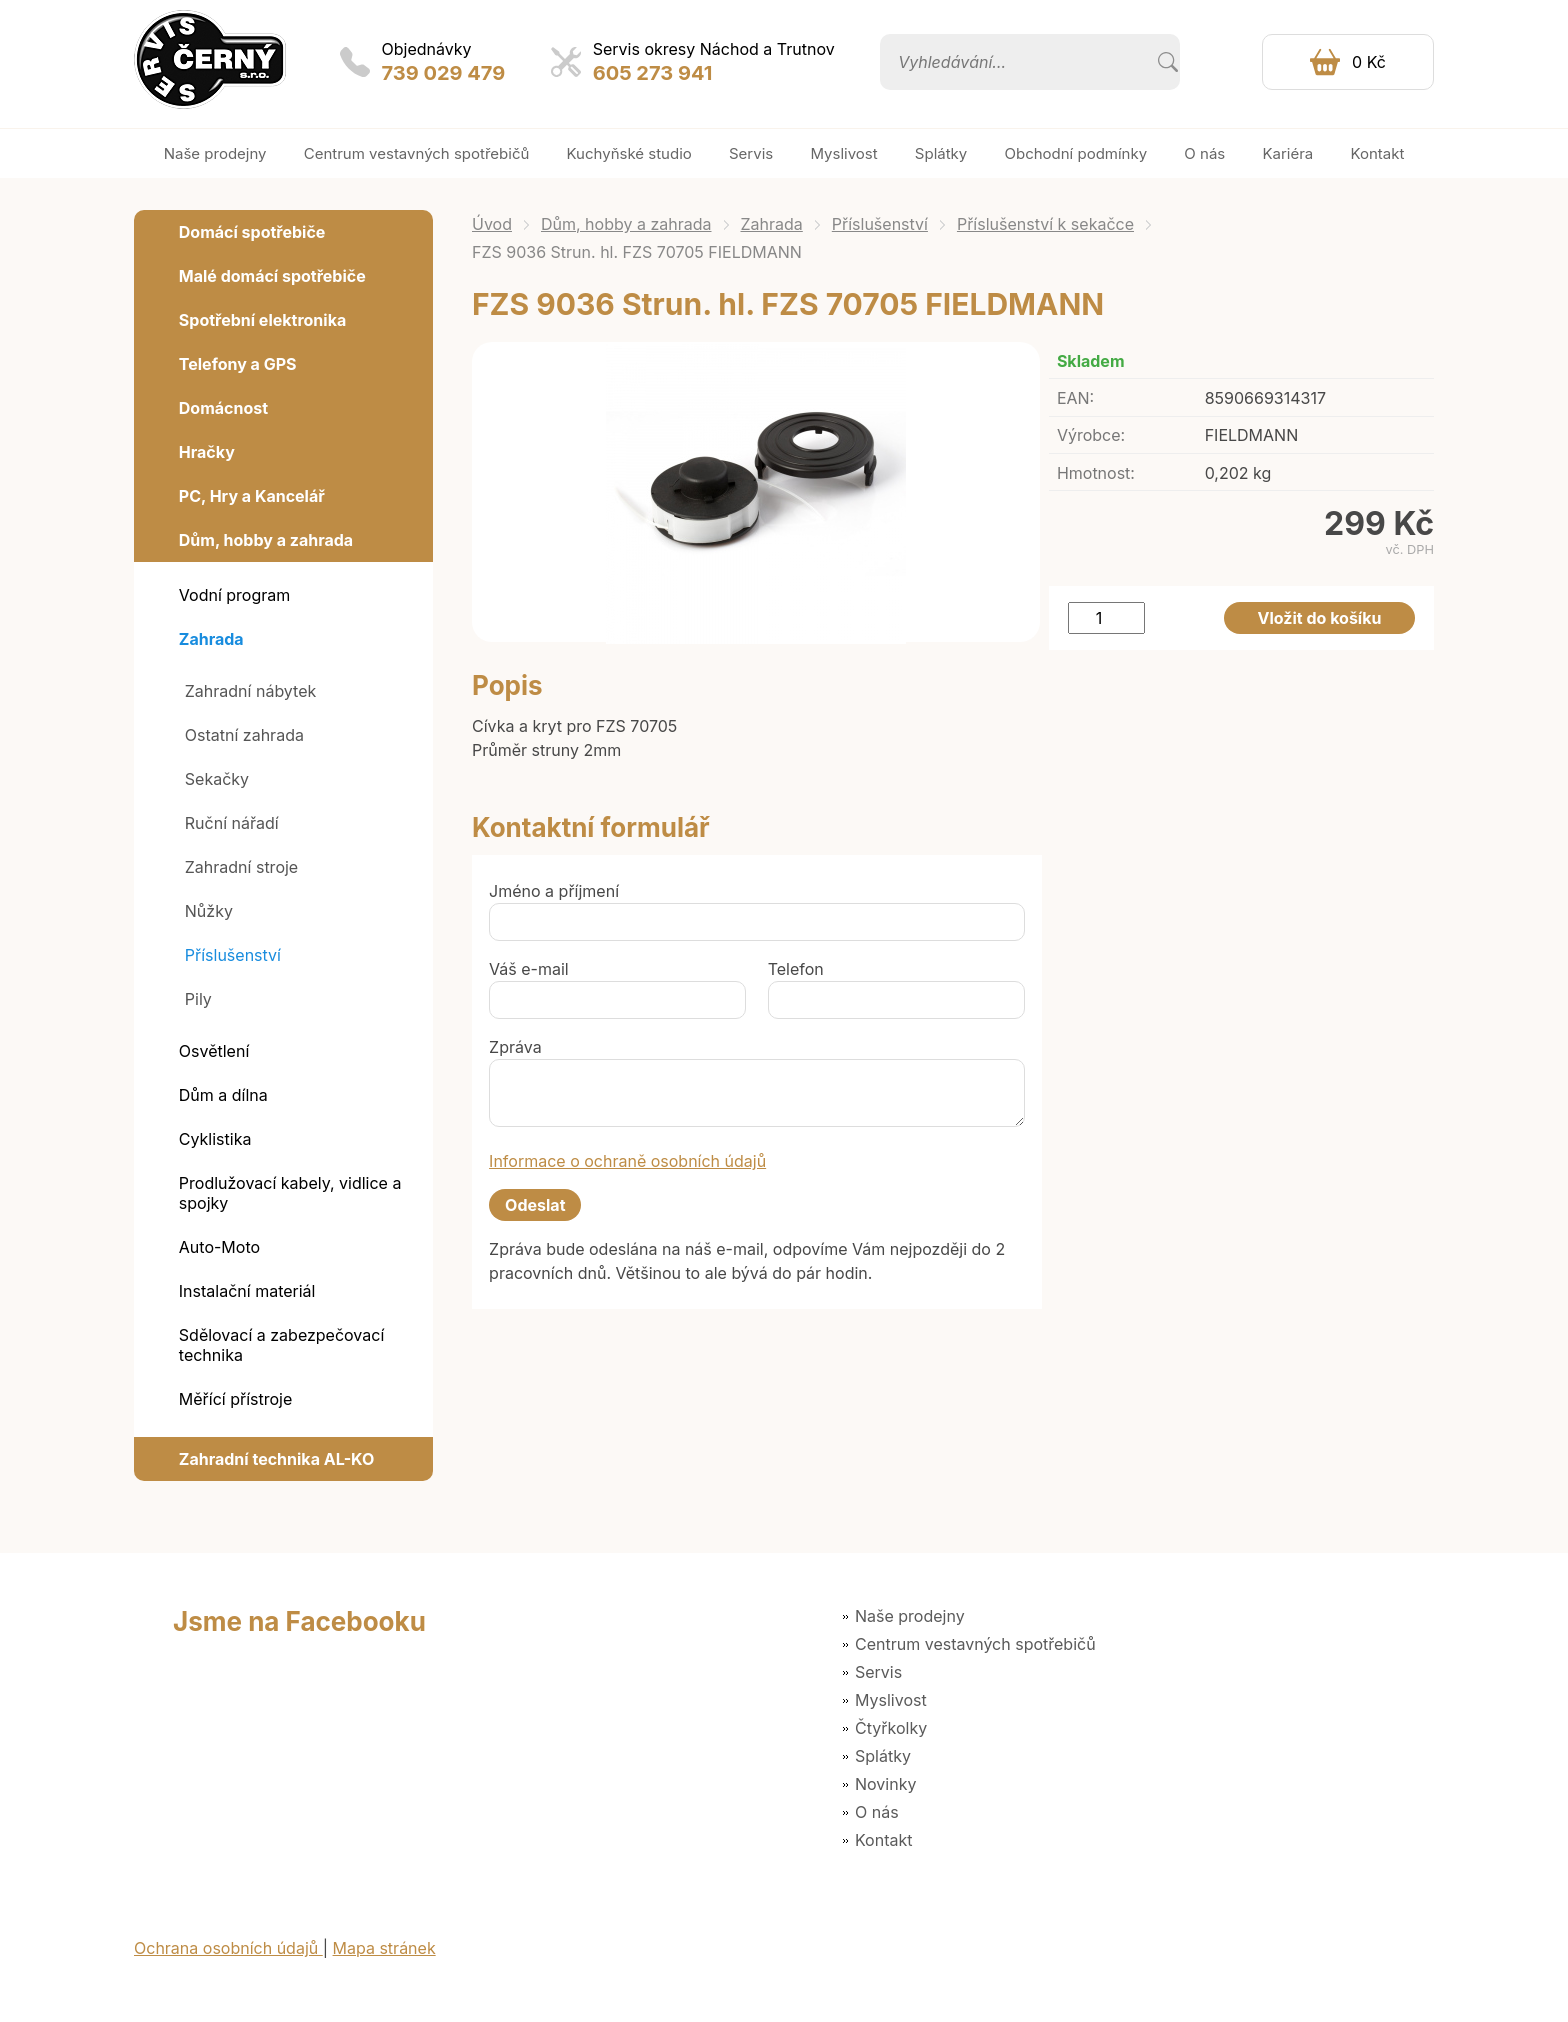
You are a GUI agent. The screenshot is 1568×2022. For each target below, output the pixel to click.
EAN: (1075, 398)
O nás (877, 1812)
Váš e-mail (529, 969)
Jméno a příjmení (554, 891)
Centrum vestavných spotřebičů (975, 1644)
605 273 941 (653, 73)
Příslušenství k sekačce (1045, 224)
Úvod (492, 224)
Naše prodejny (910, 1616)
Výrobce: (1091, 435)
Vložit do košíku (1320, 618)
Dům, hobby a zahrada (626, 224)
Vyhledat (1168, 62)
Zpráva (515, 1047)
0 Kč (1369, 62)
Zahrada (772, 224)
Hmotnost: (1096, 473)
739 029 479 (444, 73)
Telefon (796, 969)
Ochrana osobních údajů (228, 1948)
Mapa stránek (384, 1948)
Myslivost (891, 1700)
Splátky (883, 1756)
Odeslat (535, 1205)
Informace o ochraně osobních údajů (627, 1161)
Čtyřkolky (891, 1728)
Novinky (885, 1784)
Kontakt (883, 1840)
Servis (878, 1672)
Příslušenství (880, 224)
